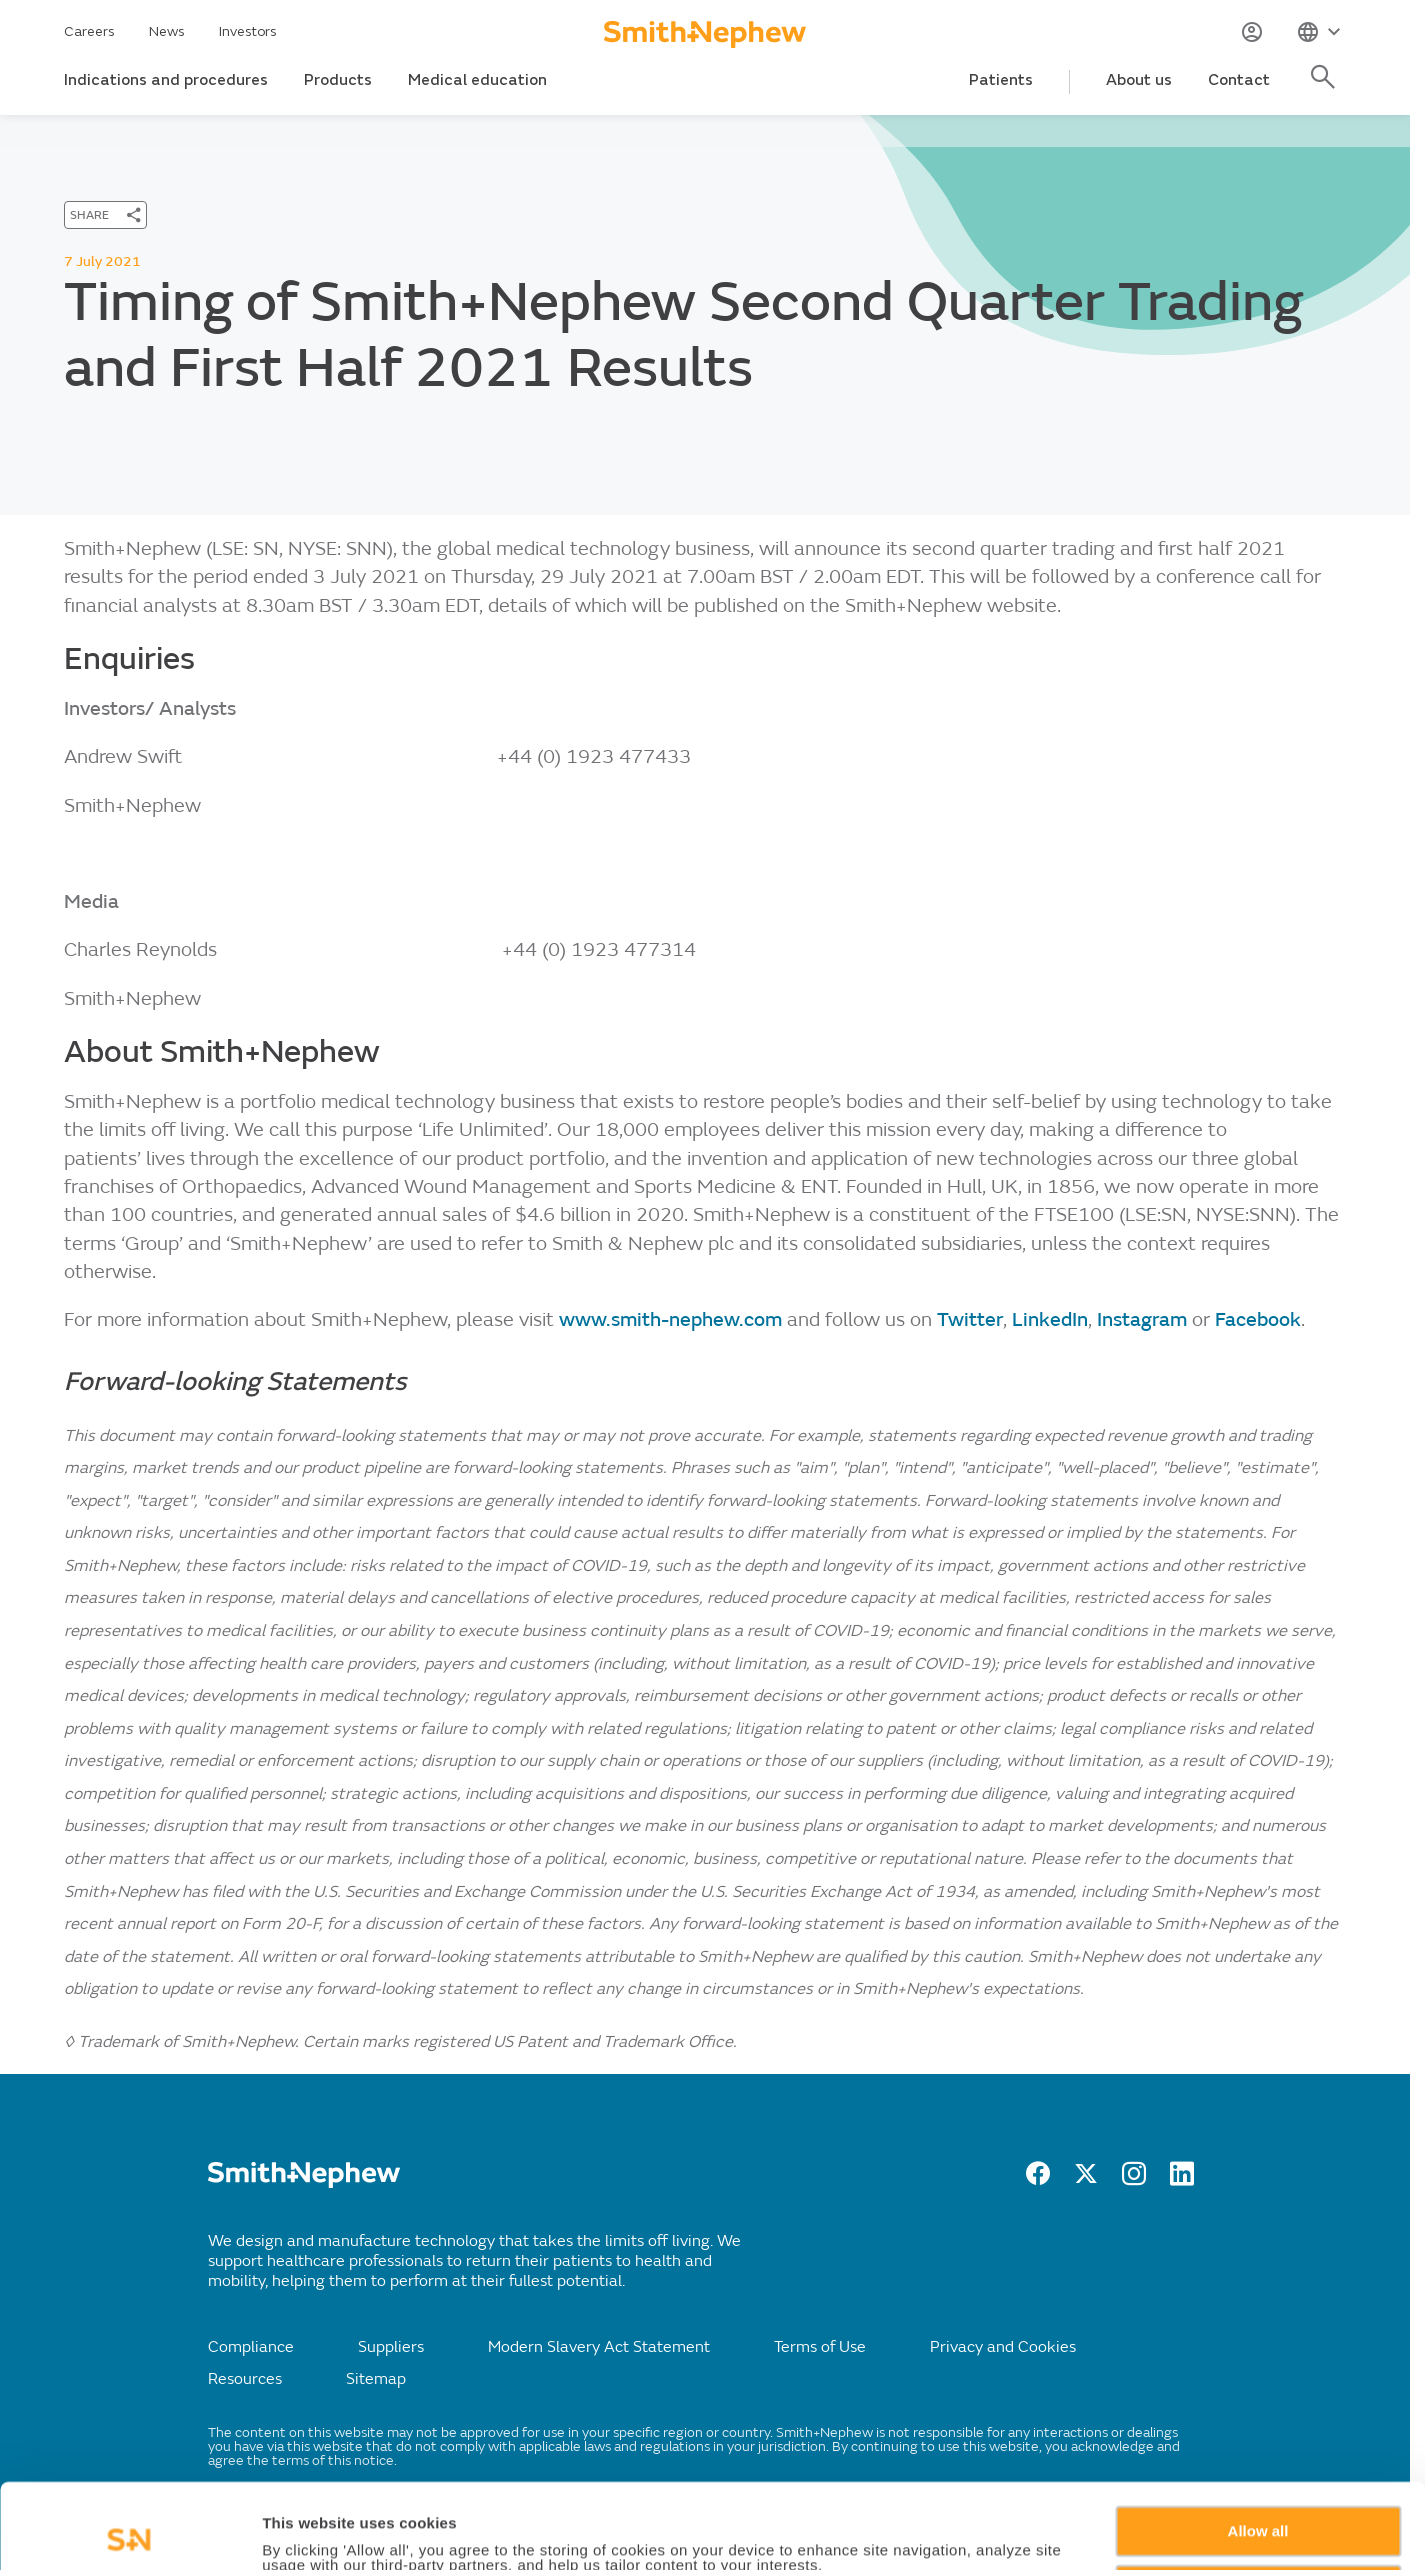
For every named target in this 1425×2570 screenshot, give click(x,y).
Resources (245, 2379)
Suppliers (391, 2347)
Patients (1001, 80)
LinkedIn (1050, 1319)
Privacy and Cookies (1003, 2347)
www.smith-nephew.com (670, 1319)
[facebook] (1038, 2180)
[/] (304, 2183)
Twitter (970, 1319)
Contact (1239, 80)
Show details (308, 2531)
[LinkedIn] (1182, 2180)
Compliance (251, 2347)
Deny (1258, 2504)
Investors (248, 31)
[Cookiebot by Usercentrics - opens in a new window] (129, 2531)
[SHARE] (105, 215)
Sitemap (376, 2379)
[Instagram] (1134, 2180)
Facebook (1258, 1319)
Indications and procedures (166, 80)
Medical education (477, 80)
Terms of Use (820, 2347)
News (167, 31)
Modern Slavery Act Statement (599, 2347)
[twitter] (1086, 2180)
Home (83, 132)
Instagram (1142, 1319)
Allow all (1258, 2446)
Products (338, 80)
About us (1139, 80)
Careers (89, 31)
